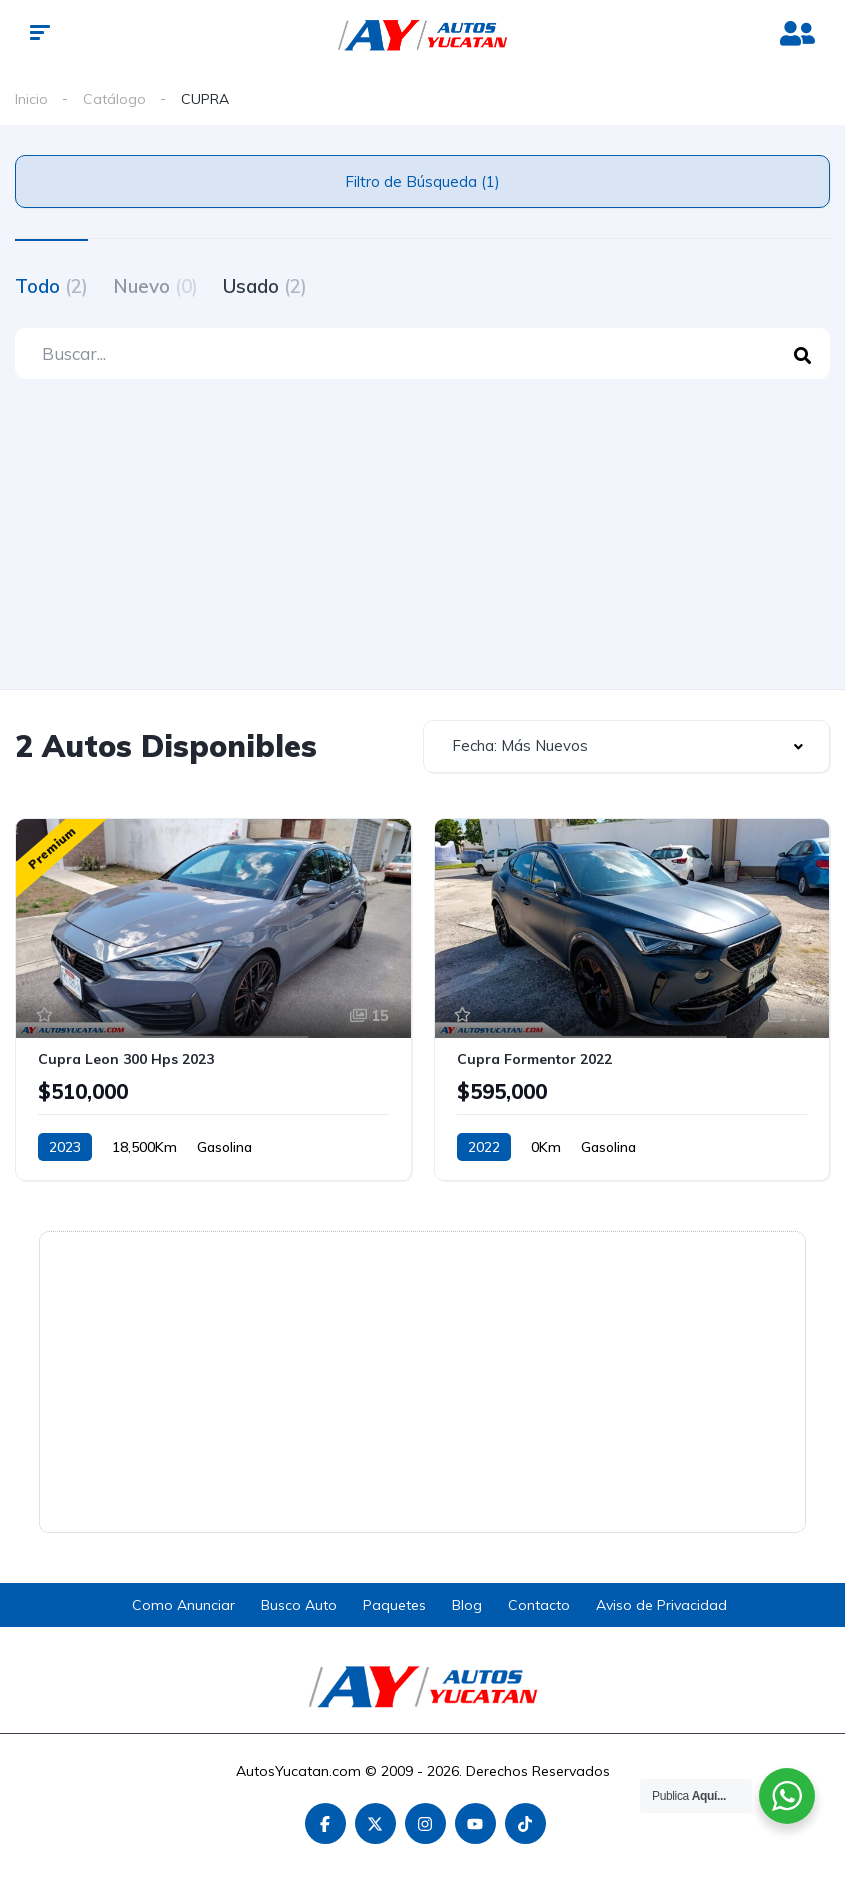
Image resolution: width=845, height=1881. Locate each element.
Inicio (31, 99)
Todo (51, 286)
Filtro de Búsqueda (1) (422, 181)
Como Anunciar (183, 1605)
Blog (467, 1605)
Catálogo (114, 99)
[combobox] (627, 746)
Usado (265, 286)
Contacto (539, 1605)
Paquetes (394, 1605)
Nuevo (155, 286)
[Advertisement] (422, 539)
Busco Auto (299, 1605)
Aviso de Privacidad (661, 1605)
